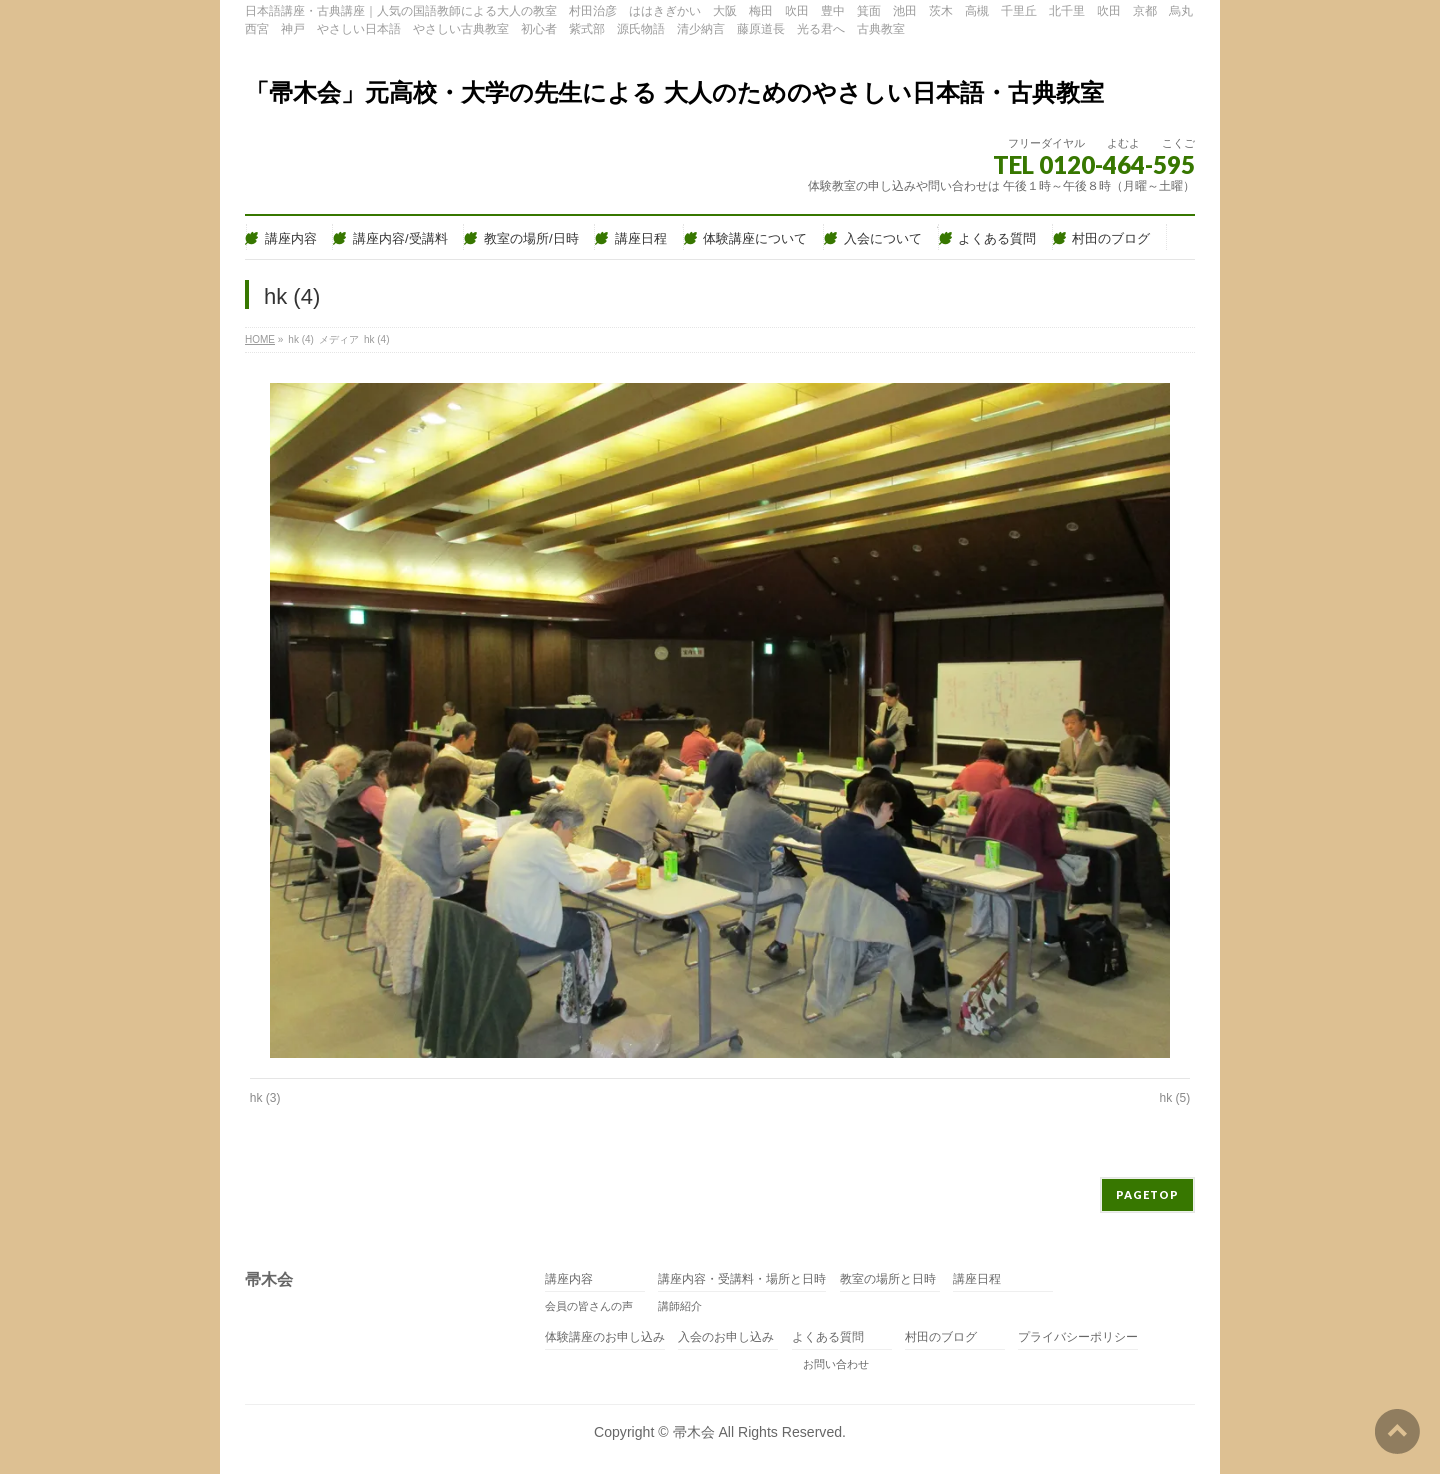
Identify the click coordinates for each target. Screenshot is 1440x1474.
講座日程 (977, 1279)
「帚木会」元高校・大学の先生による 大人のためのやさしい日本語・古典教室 (674, 92)
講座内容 (569, 1279)
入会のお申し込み (726, 1337)
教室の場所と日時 (888, 1279)
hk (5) (1175, 1098)
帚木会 (694, 1432)
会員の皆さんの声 (589, 1306)
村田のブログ (941, 1337)
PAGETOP (1147, 1194)
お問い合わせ (830, 1364)
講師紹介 (680, 1306)
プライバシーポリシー (1078, 1337)
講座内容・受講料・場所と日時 (742, 1279)
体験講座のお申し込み (605, 1337)
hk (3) (265, 1098)
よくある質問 (828, 1337)
